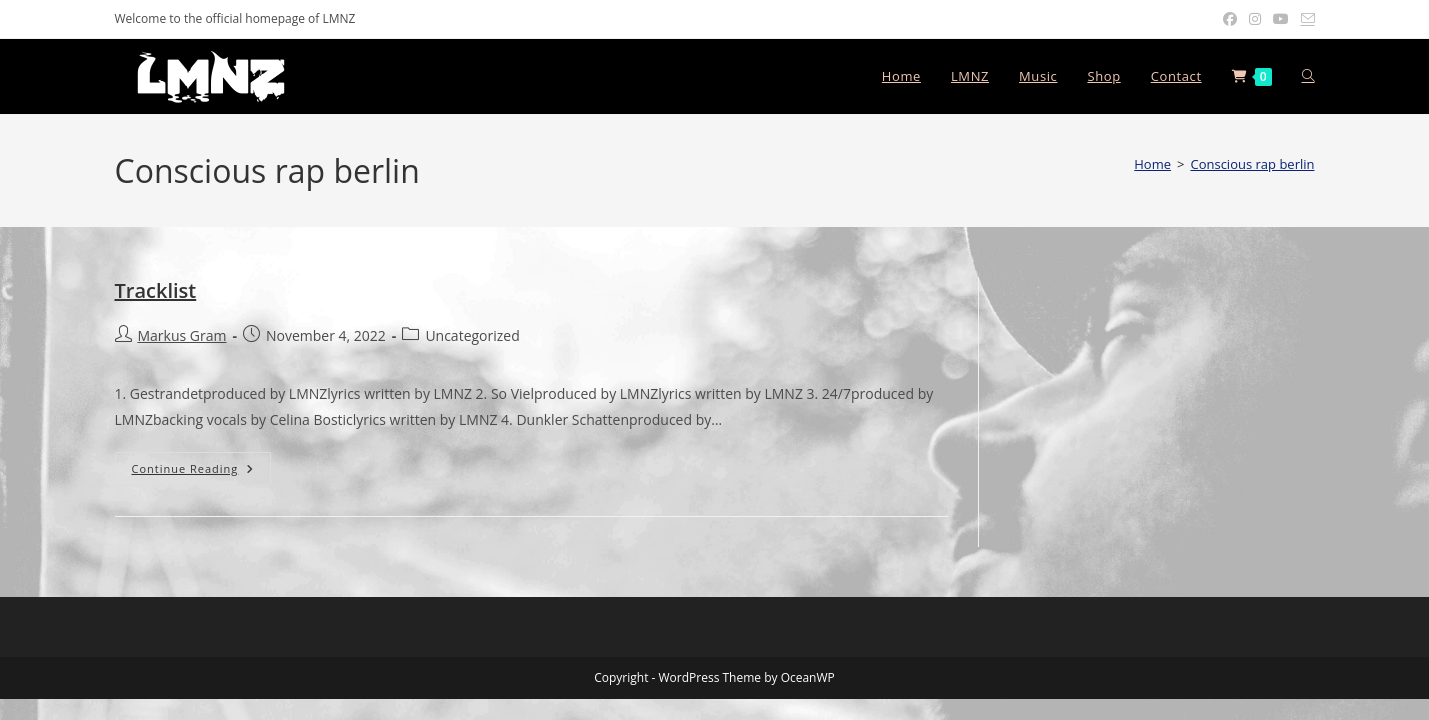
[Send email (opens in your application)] (1305, 19)
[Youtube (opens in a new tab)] (1281, 19)
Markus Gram (182, 335)
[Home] (1152, 164)
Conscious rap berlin (1252, 164)
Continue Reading (202, 468)
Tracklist (156, 290)
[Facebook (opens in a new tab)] (1230, 19)
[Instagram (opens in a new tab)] (1255, 19)
